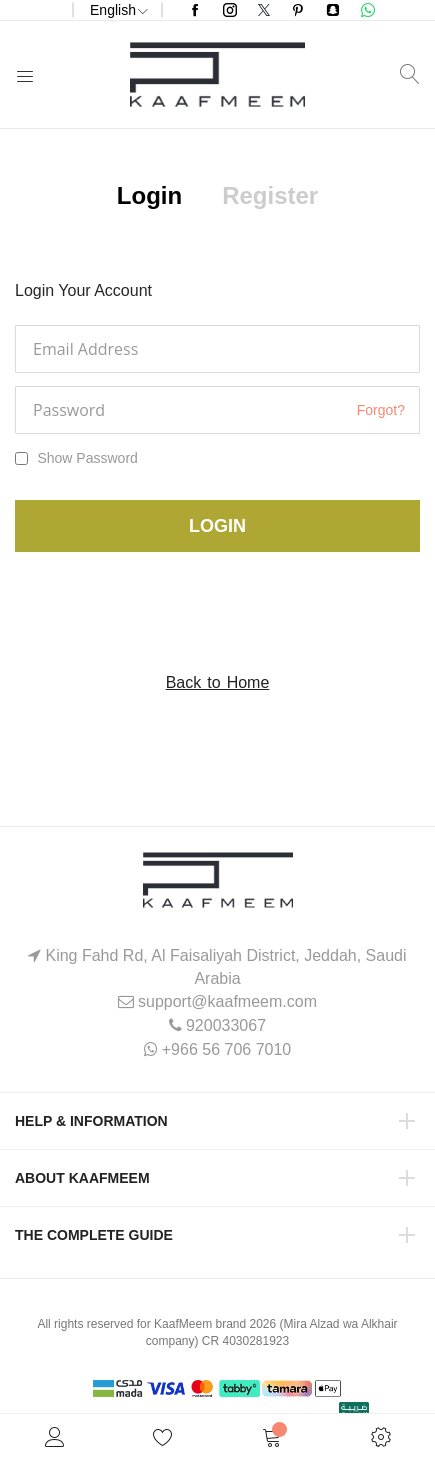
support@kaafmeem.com (227, 1001)
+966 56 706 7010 (226, 1049)
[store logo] (217, 74)
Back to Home (218, 682)
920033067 (226, 1025)
